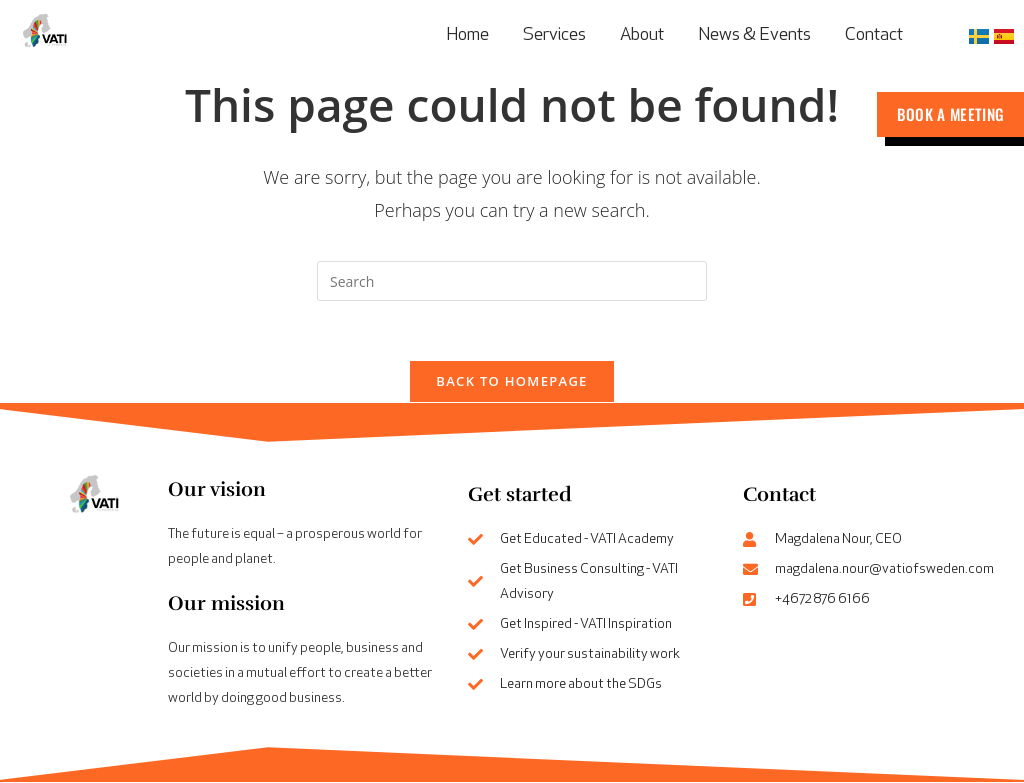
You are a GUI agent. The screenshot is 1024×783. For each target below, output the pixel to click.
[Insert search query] (512, 281)
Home (467, 35)
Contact (874, 35)
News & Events (754, 35)
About (642, 35)
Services (554, 35)
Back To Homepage (511, 382)
